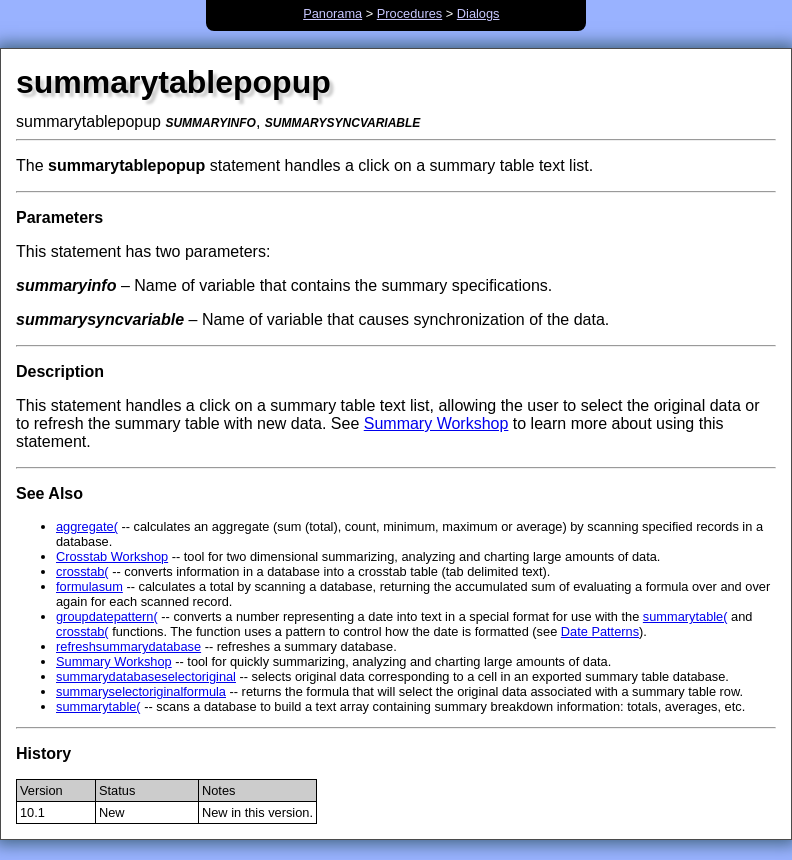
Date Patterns (600, 631)
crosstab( (82, 571)
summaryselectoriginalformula (141, 691)
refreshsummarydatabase (128, 646)
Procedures (409, 13)
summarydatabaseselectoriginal (146, 676)
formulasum (89, 586)
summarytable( (685, 616)
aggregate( (87, 526)
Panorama (332, 13)
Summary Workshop (436, 423)
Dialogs (478, 13)
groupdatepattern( (107, 616)
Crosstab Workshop (112, 556)
